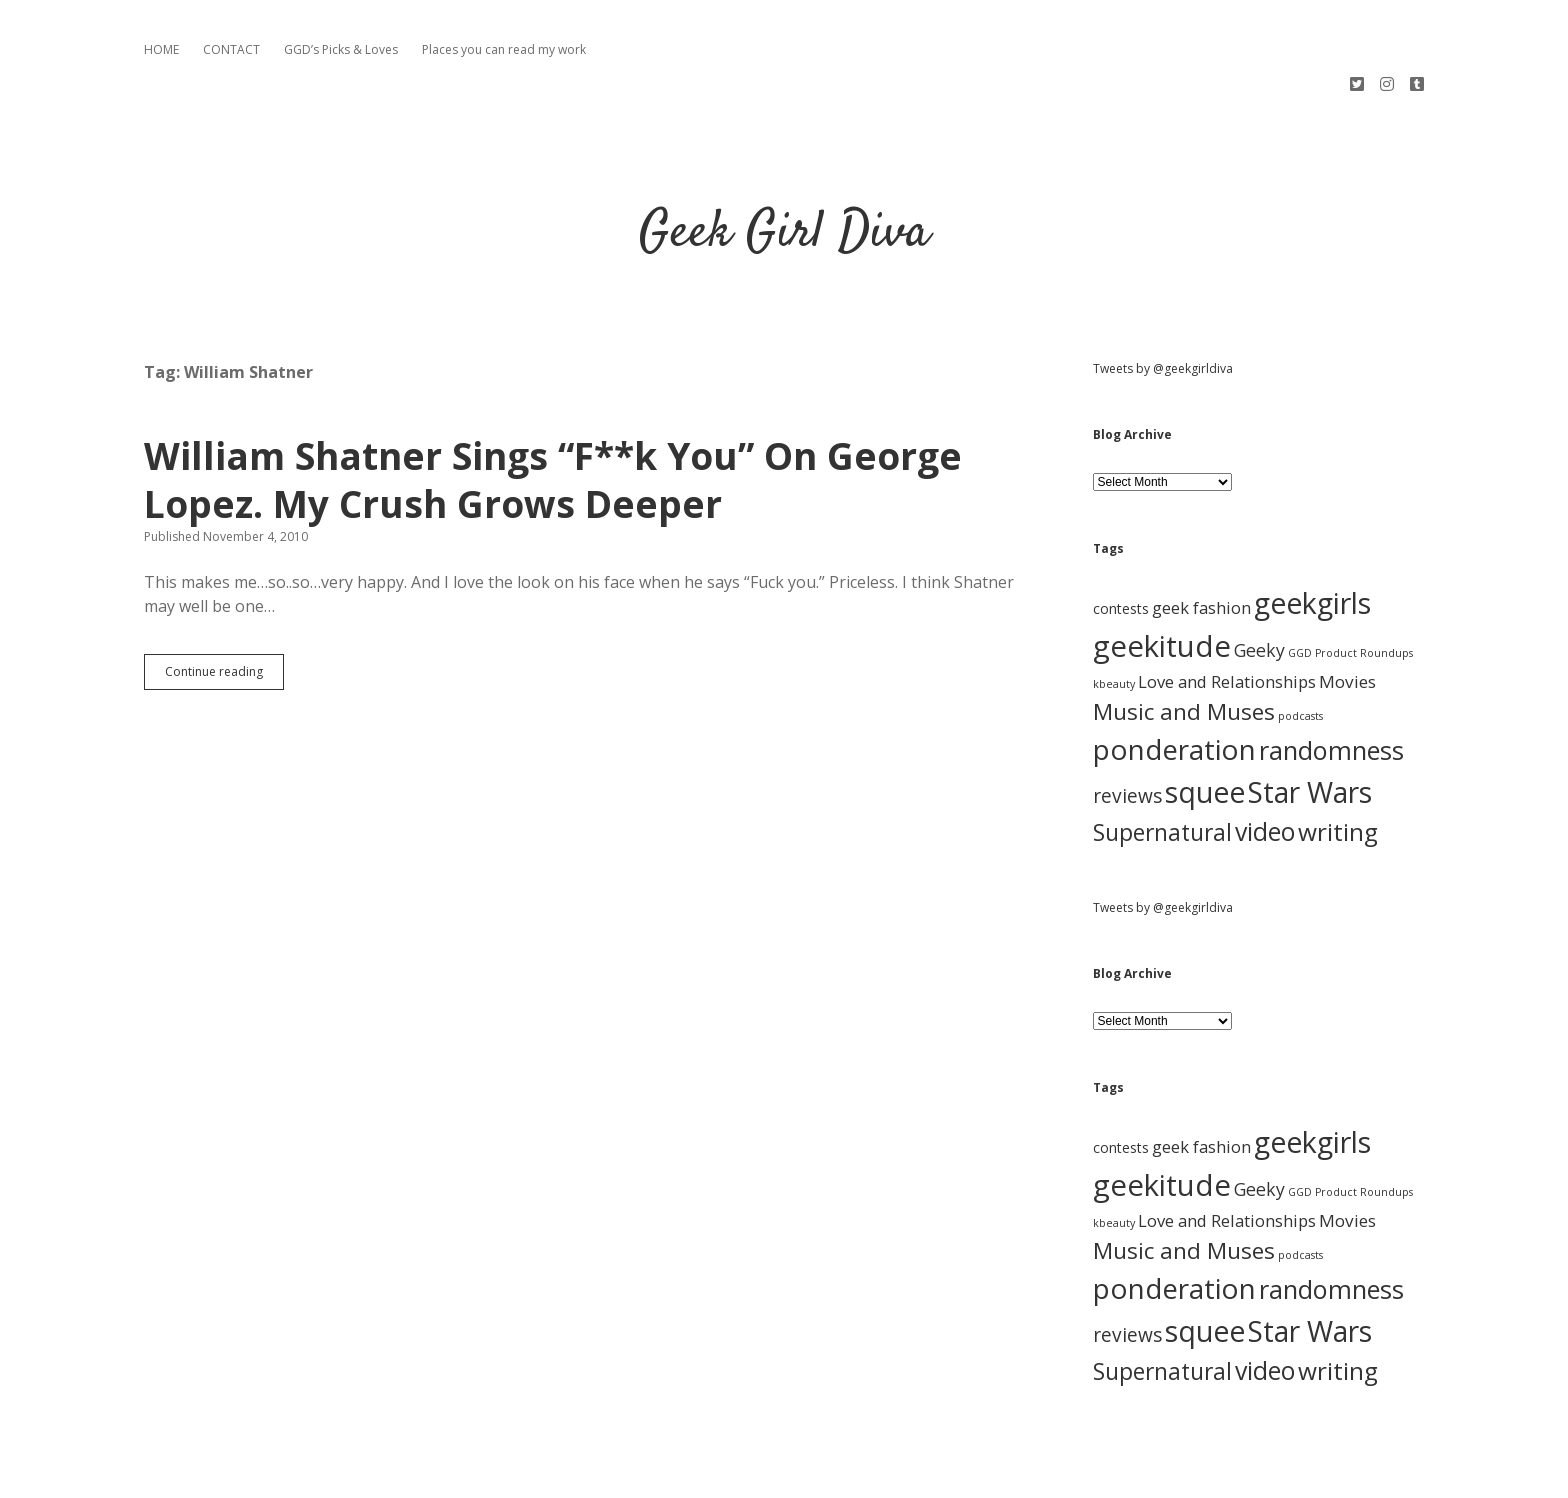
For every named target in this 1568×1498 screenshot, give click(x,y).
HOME (161, 49)
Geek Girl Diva (784, 161)
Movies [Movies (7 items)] (1347, 609)
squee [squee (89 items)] (1205, 720)
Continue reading (224, 604)
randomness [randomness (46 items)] (1331, 678)
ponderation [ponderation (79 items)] (1174, 677)
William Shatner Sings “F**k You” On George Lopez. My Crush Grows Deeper (553, 407)
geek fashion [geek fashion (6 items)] (1201, 535)
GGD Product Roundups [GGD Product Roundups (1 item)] (1350, 581)
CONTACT (231, 49)
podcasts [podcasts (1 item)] (1300, 644)
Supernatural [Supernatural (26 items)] (1162, 760)
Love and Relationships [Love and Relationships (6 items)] (1227, 609)
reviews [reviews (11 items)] (1127, 724)
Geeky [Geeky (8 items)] (1259, 578)
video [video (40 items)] (1265, 759)
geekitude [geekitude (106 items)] (1162, 574)
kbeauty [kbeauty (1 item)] (1114, 612)
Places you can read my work (504, 49)
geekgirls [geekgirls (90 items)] (1312, 530)
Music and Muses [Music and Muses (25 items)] (1184, 639)
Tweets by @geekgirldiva (1163, 296)
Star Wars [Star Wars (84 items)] (1310, 720)
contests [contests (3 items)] (1121, 536)
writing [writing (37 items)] (1338, 759)
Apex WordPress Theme (723, 1475)
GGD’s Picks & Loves (341, 49)
